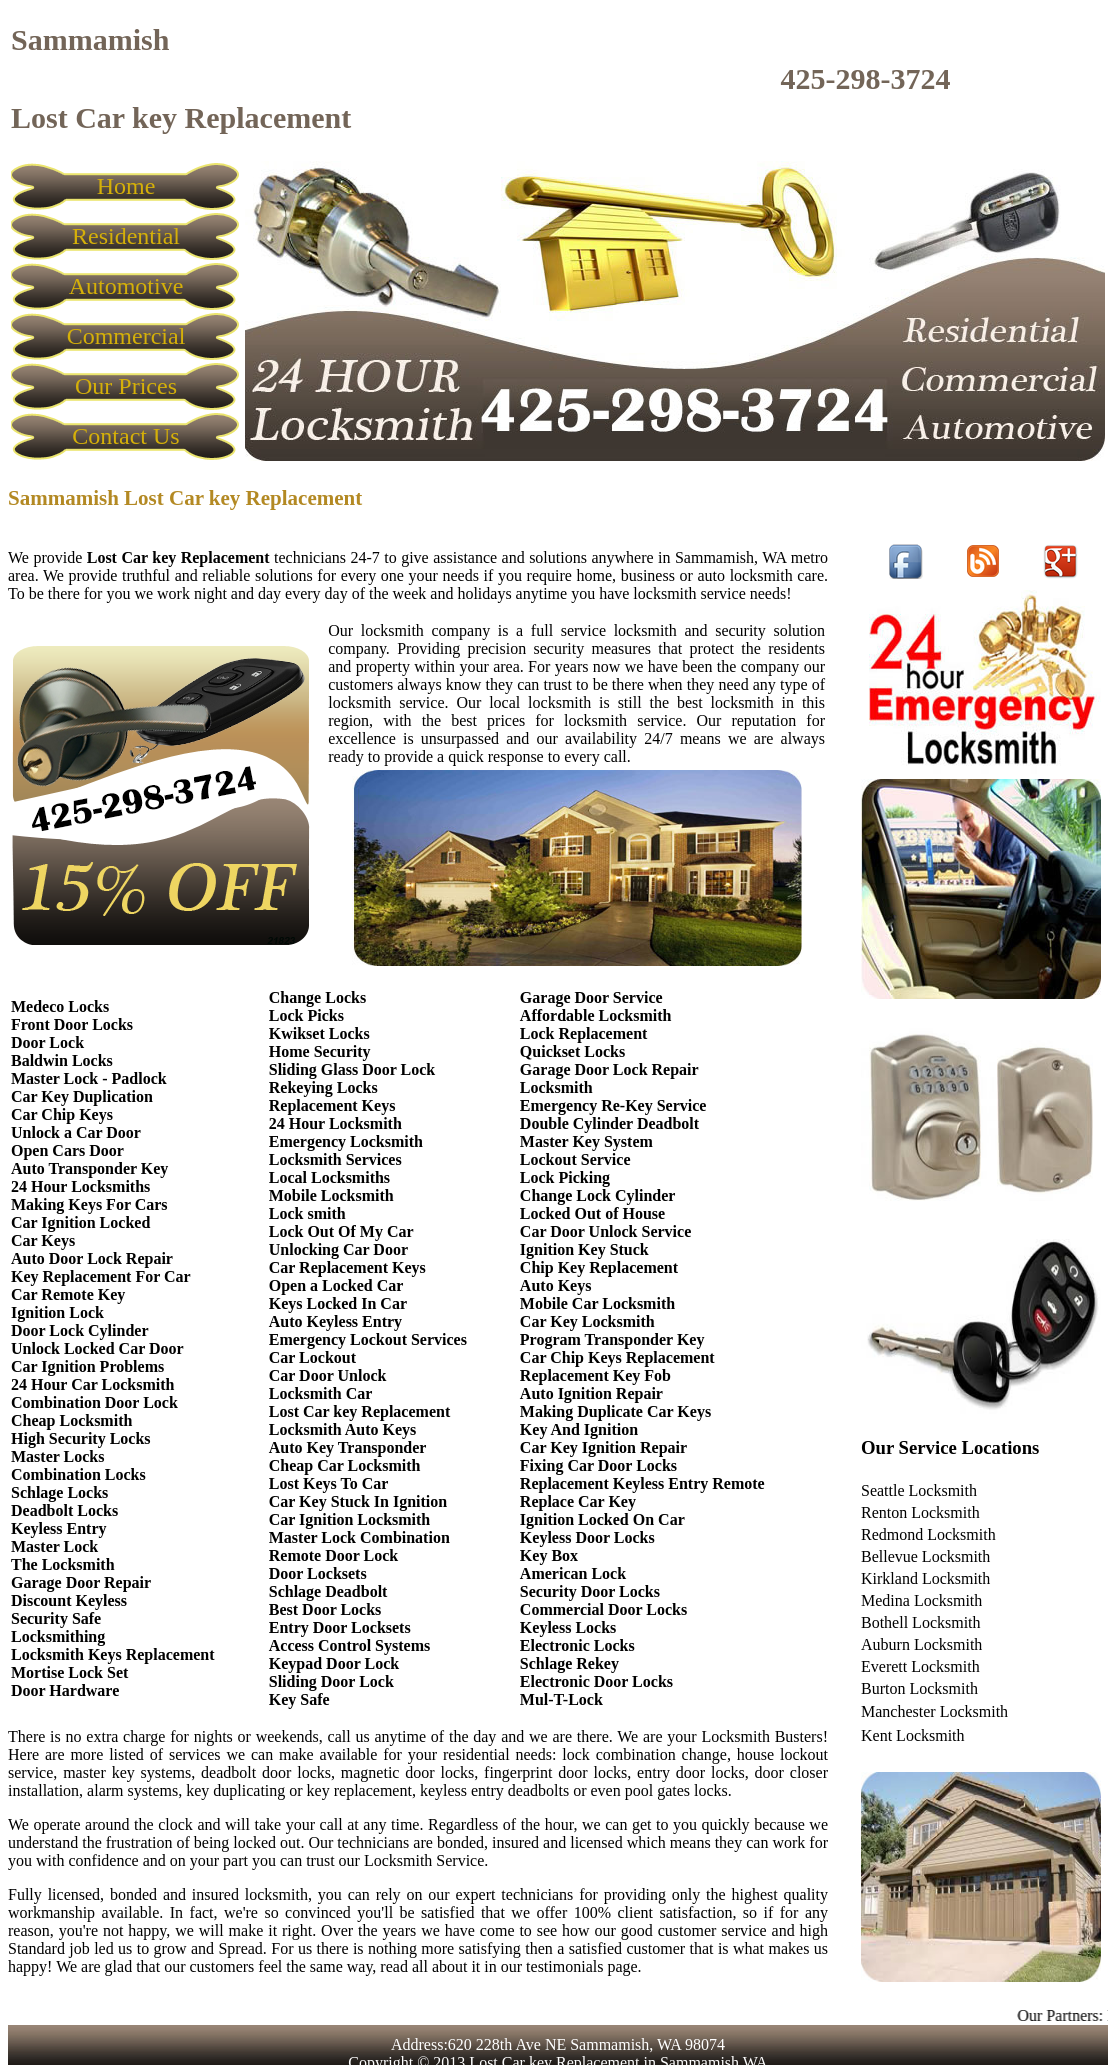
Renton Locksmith (920, 1512)
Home (126, 186)
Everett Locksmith (920, 1666)
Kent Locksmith (913, 1735)
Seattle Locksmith (919, 1490)
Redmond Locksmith (928, 1534)
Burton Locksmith (919, 1688)
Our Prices (126, 386)
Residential (126, 236)
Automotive (126, 286)
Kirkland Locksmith (925, 1578)
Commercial (126, 336)
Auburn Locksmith (921, 1644)
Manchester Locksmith (934, 1711)
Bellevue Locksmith (925, 1556)
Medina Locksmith (921, 1600)
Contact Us (125, 436)
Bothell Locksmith (921, 1622)
